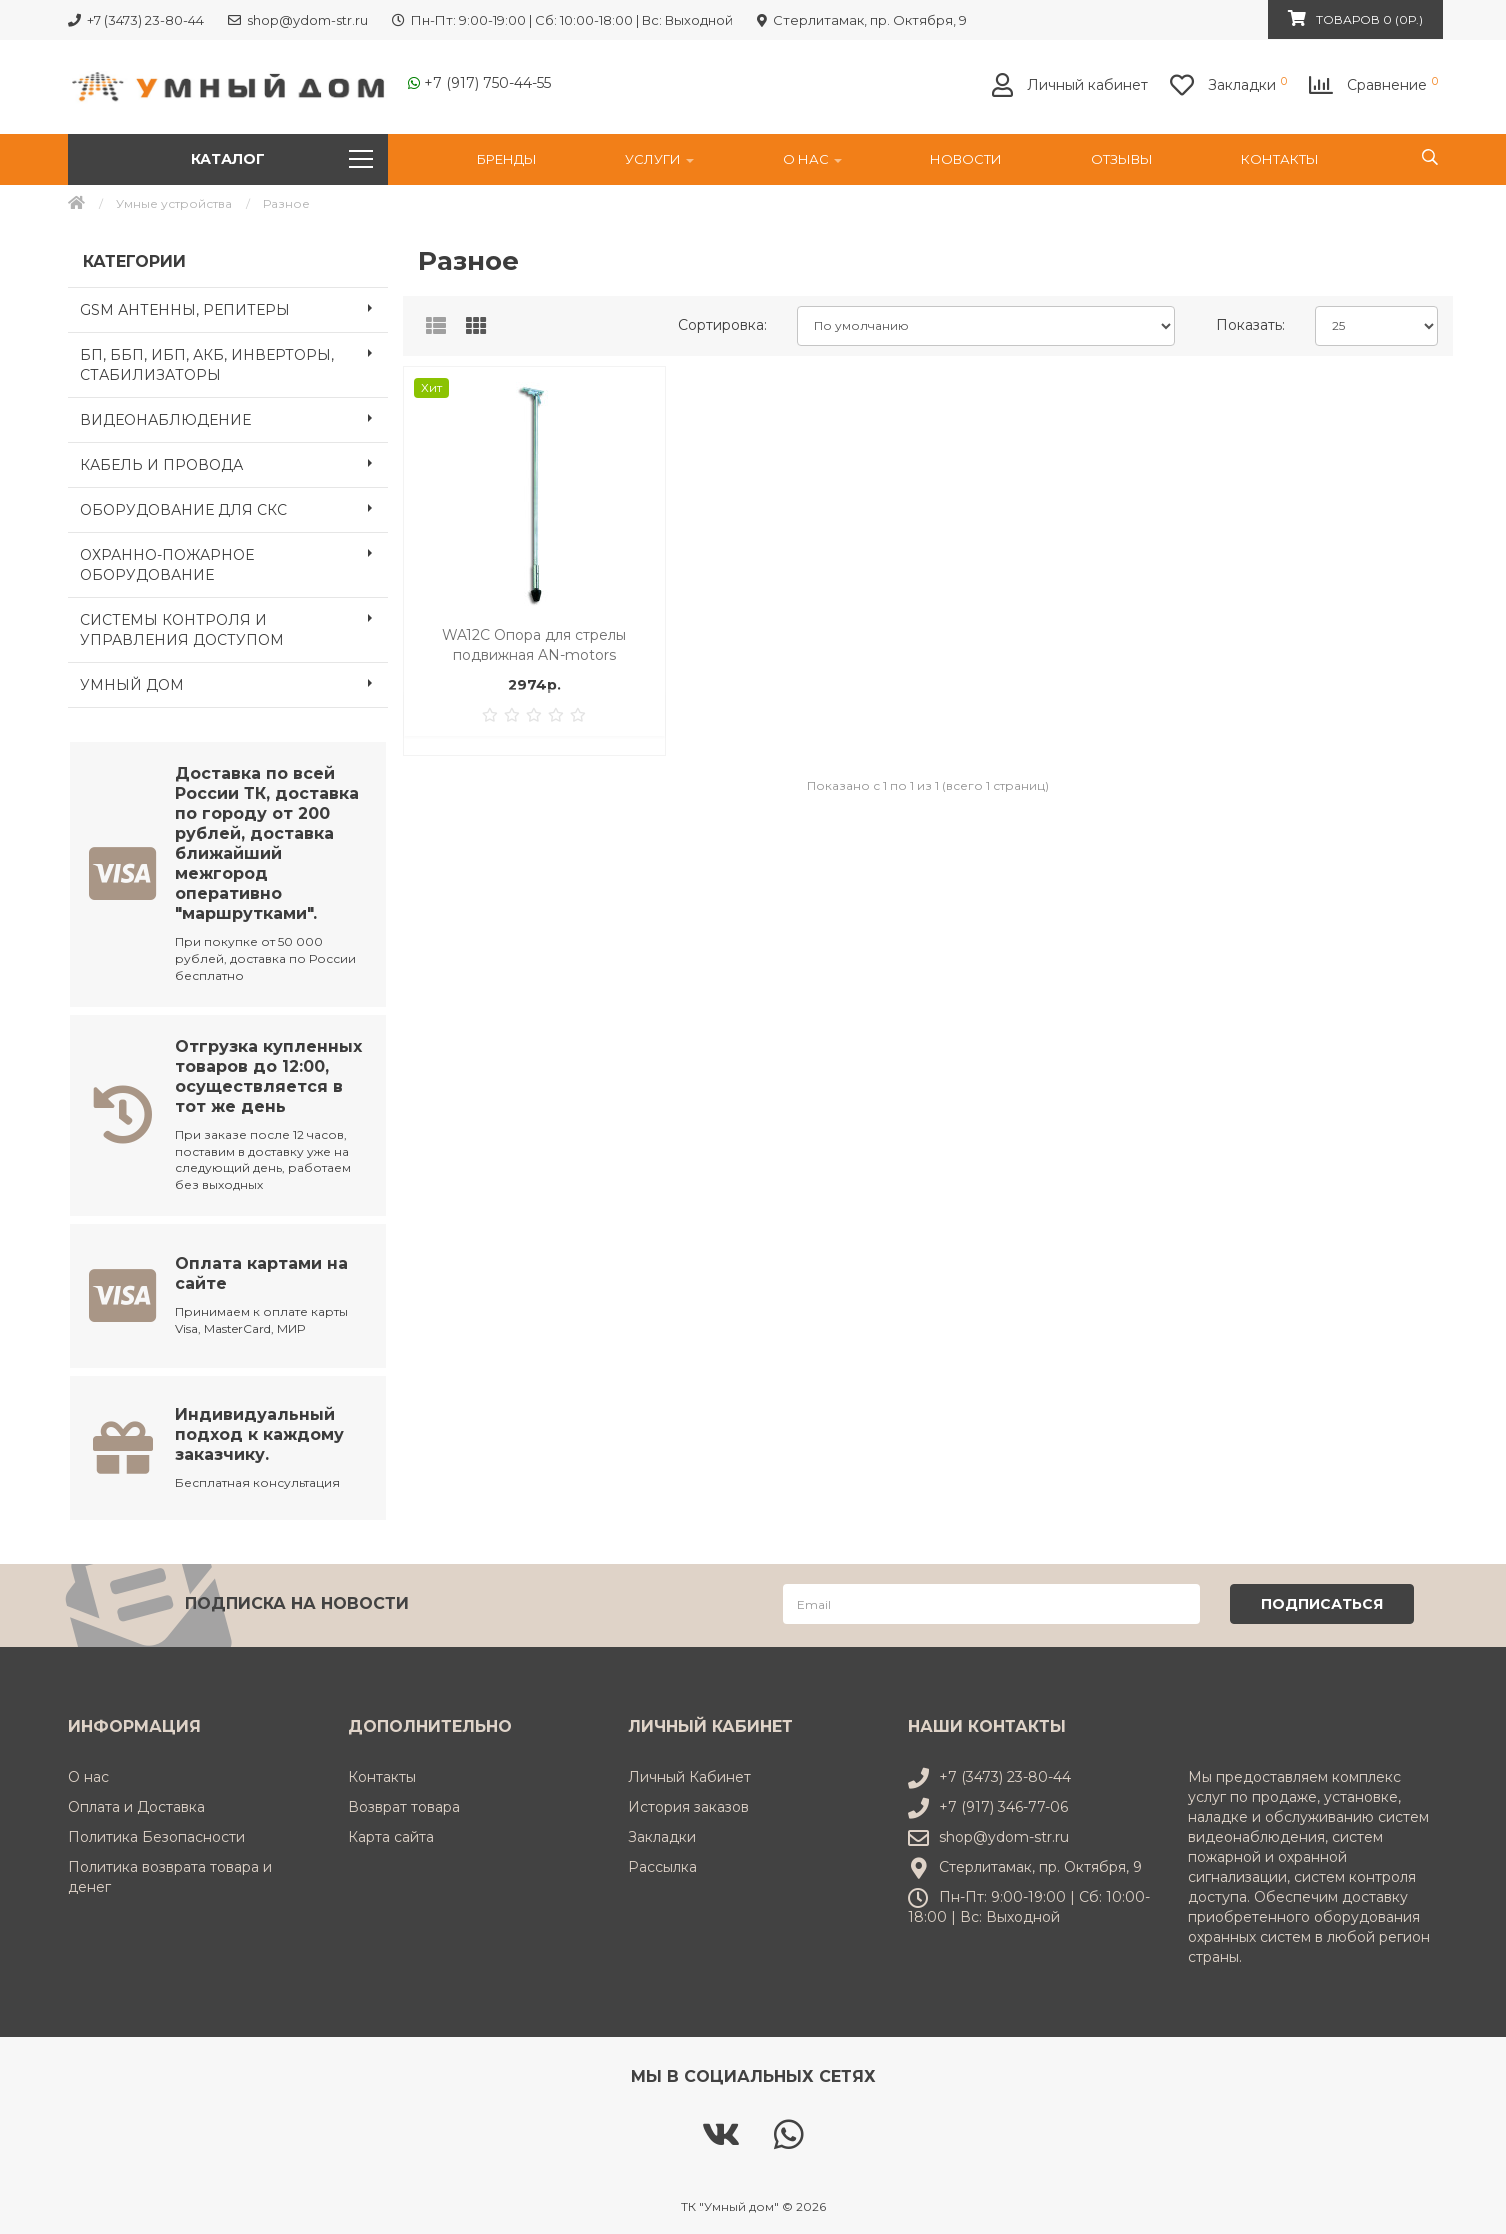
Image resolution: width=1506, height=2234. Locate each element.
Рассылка (662, 1864)
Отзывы (1122, 159)
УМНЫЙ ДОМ (234, 683)
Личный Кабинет (689, 1774)
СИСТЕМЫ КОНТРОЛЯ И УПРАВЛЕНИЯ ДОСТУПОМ (234, 624)
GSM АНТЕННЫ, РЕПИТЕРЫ (234, 308)
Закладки (662, 1834)
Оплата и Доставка (136, 1804)
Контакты (1280, 159)
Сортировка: (722, 325)
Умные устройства (174, 203)
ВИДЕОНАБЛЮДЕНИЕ (234, 418)
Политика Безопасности (156, 1834)
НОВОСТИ (966, 159)
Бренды (507, 159)
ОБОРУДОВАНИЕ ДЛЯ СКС (234, 508)
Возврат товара (404, 1804)
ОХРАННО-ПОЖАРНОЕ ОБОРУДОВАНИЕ (234, 559)
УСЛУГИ (659, 159)
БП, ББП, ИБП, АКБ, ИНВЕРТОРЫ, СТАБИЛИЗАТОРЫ (234, 359)
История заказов (688, 1804)
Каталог (282, 159)
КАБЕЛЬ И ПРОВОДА (234, 463)
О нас (812, 159)
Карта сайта (391, 1834)
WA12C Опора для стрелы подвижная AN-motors (534, 645)
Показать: (1250, 325)
